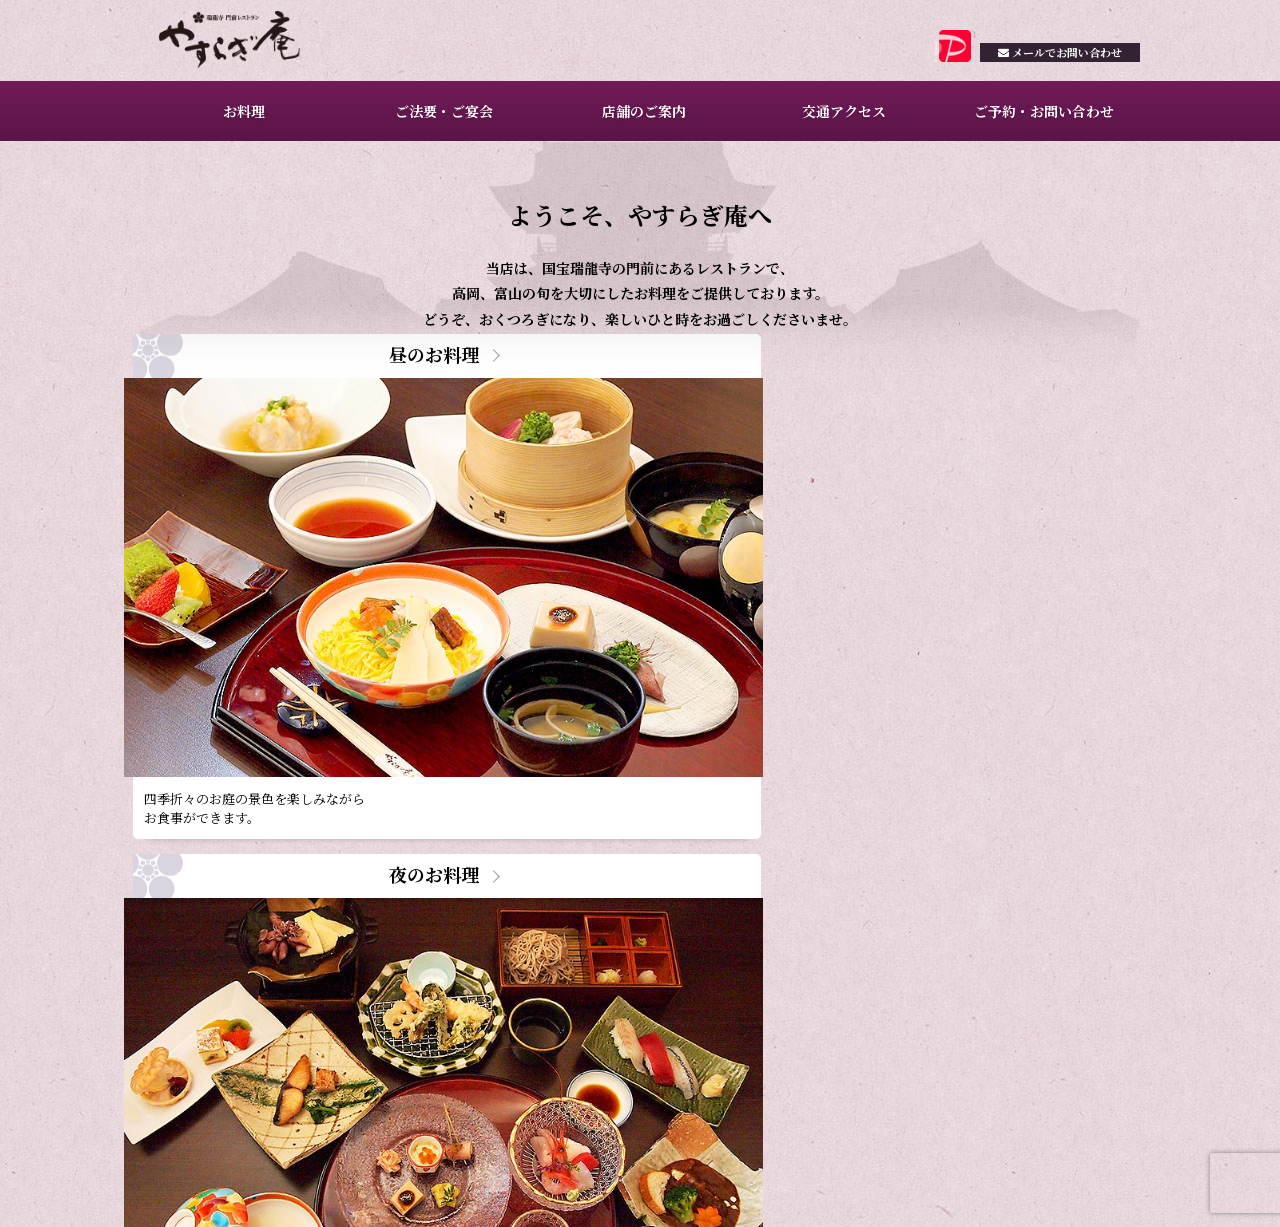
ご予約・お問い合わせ (1040, 120)
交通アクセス (841, 120)
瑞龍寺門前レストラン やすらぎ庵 (251, 45)
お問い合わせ (1047, 67)
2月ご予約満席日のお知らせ (354, 990)
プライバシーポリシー (1003, 1189)
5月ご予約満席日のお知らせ (355, 876)
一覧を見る (590, 1016)
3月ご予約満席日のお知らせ (354, 933)
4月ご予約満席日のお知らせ (355, 905)
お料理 (241, 120)
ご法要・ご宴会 (441, 120)
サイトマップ (1107, 1189)
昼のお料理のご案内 (331, 962)
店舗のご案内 (641, 120)
